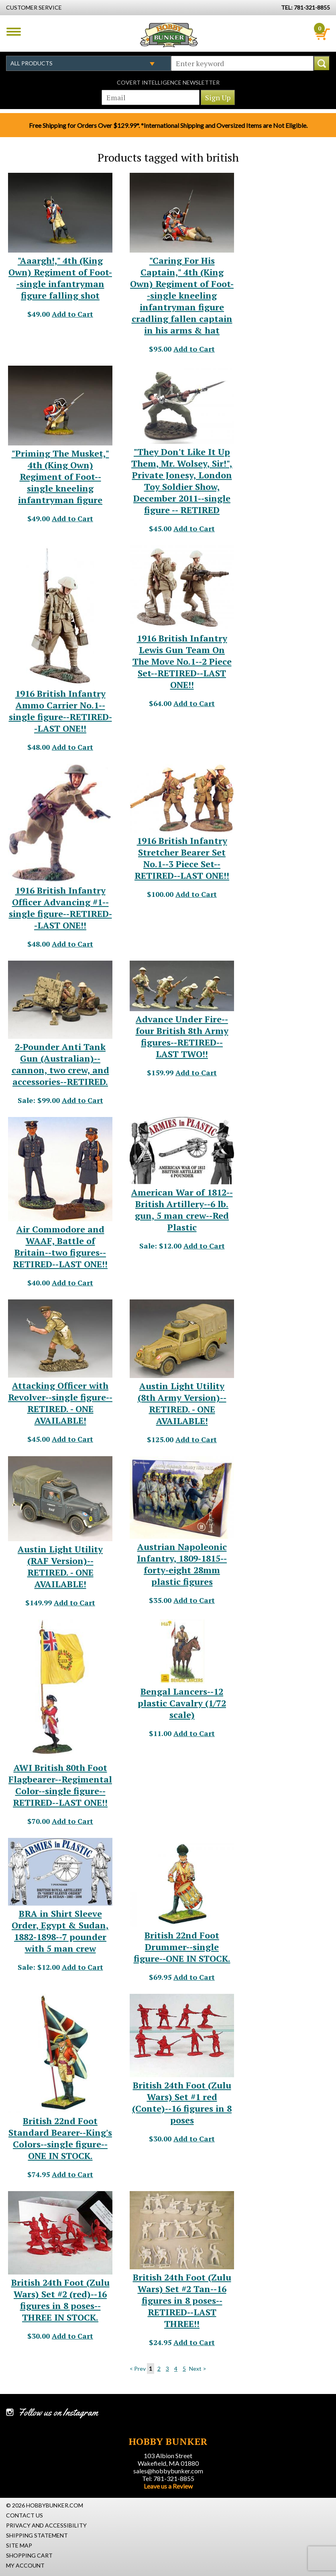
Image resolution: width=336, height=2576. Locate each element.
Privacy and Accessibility (46, 2525)
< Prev (138, 2368)
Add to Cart (72, 314)
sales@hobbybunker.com (168, 2471)
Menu (13, 31)
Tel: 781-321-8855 (168, 2478)
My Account (25, 2565)
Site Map (19, 2545)
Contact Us (24, 2515)
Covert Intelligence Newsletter (168, 82)
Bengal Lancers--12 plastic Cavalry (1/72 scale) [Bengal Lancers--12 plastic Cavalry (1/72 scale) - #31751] (182, 1703)
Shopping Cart (29, 2555)
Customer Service (34, 7)
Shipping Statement (37, 2535)
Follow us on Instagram (58, 2412)
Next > (197, 2368)
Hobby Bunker (169, 35)
